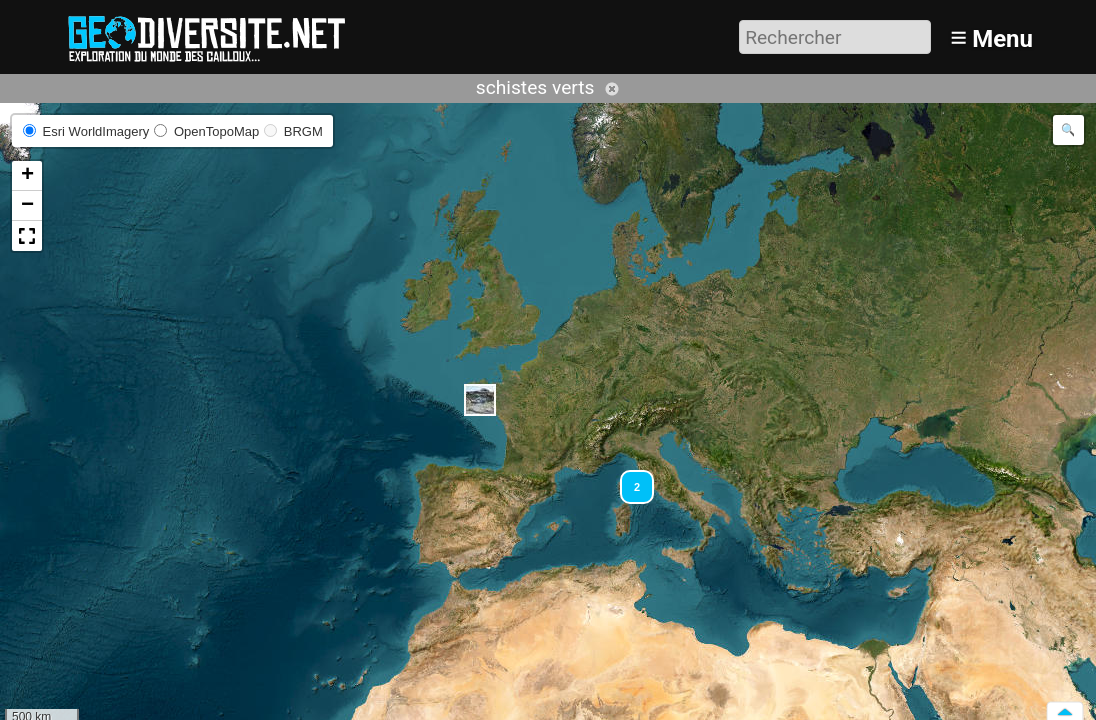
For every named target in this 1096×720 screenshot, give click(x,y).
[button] (480, 400)
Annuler (612, 89)
